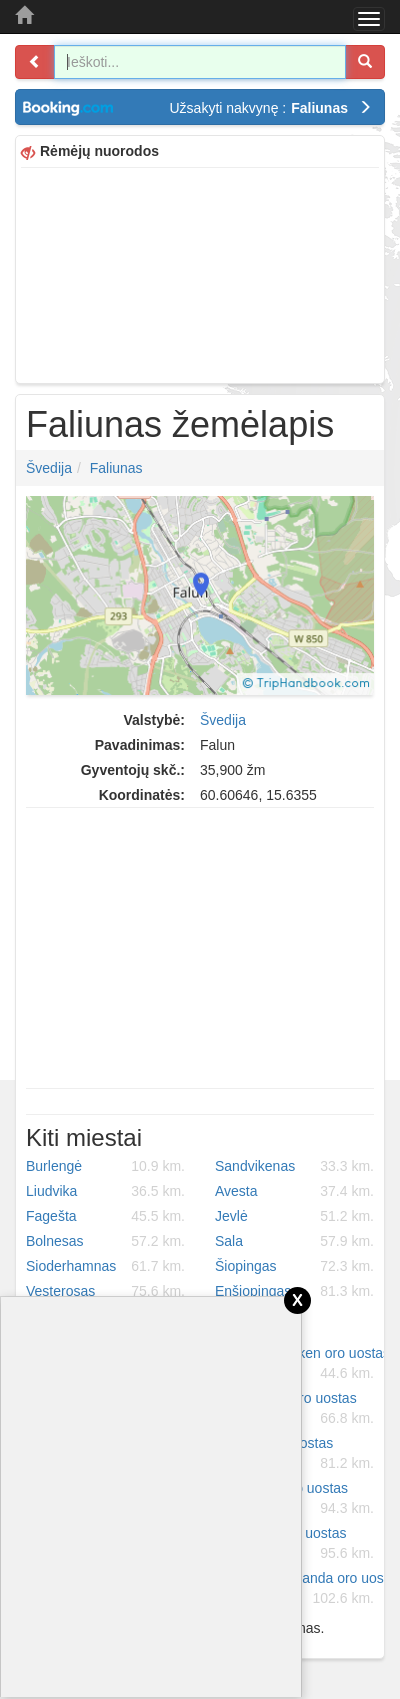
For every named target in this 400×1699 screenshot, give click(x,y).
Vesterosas (105, 1291)
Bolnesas (105, 1241)
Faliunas (116, 468)
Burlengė (105, 1166)
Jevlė (294, 1216)
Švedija (49, 468)
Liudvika (105, 1191)
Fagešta (105, 1216)
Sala (294, 1241)
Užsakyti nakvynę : (270, 108)
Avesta (294, 1191)
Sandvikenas (294, 1166)
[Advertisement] (200, 273)
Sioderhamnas (105, 1266)
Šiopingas (294, 1266)
